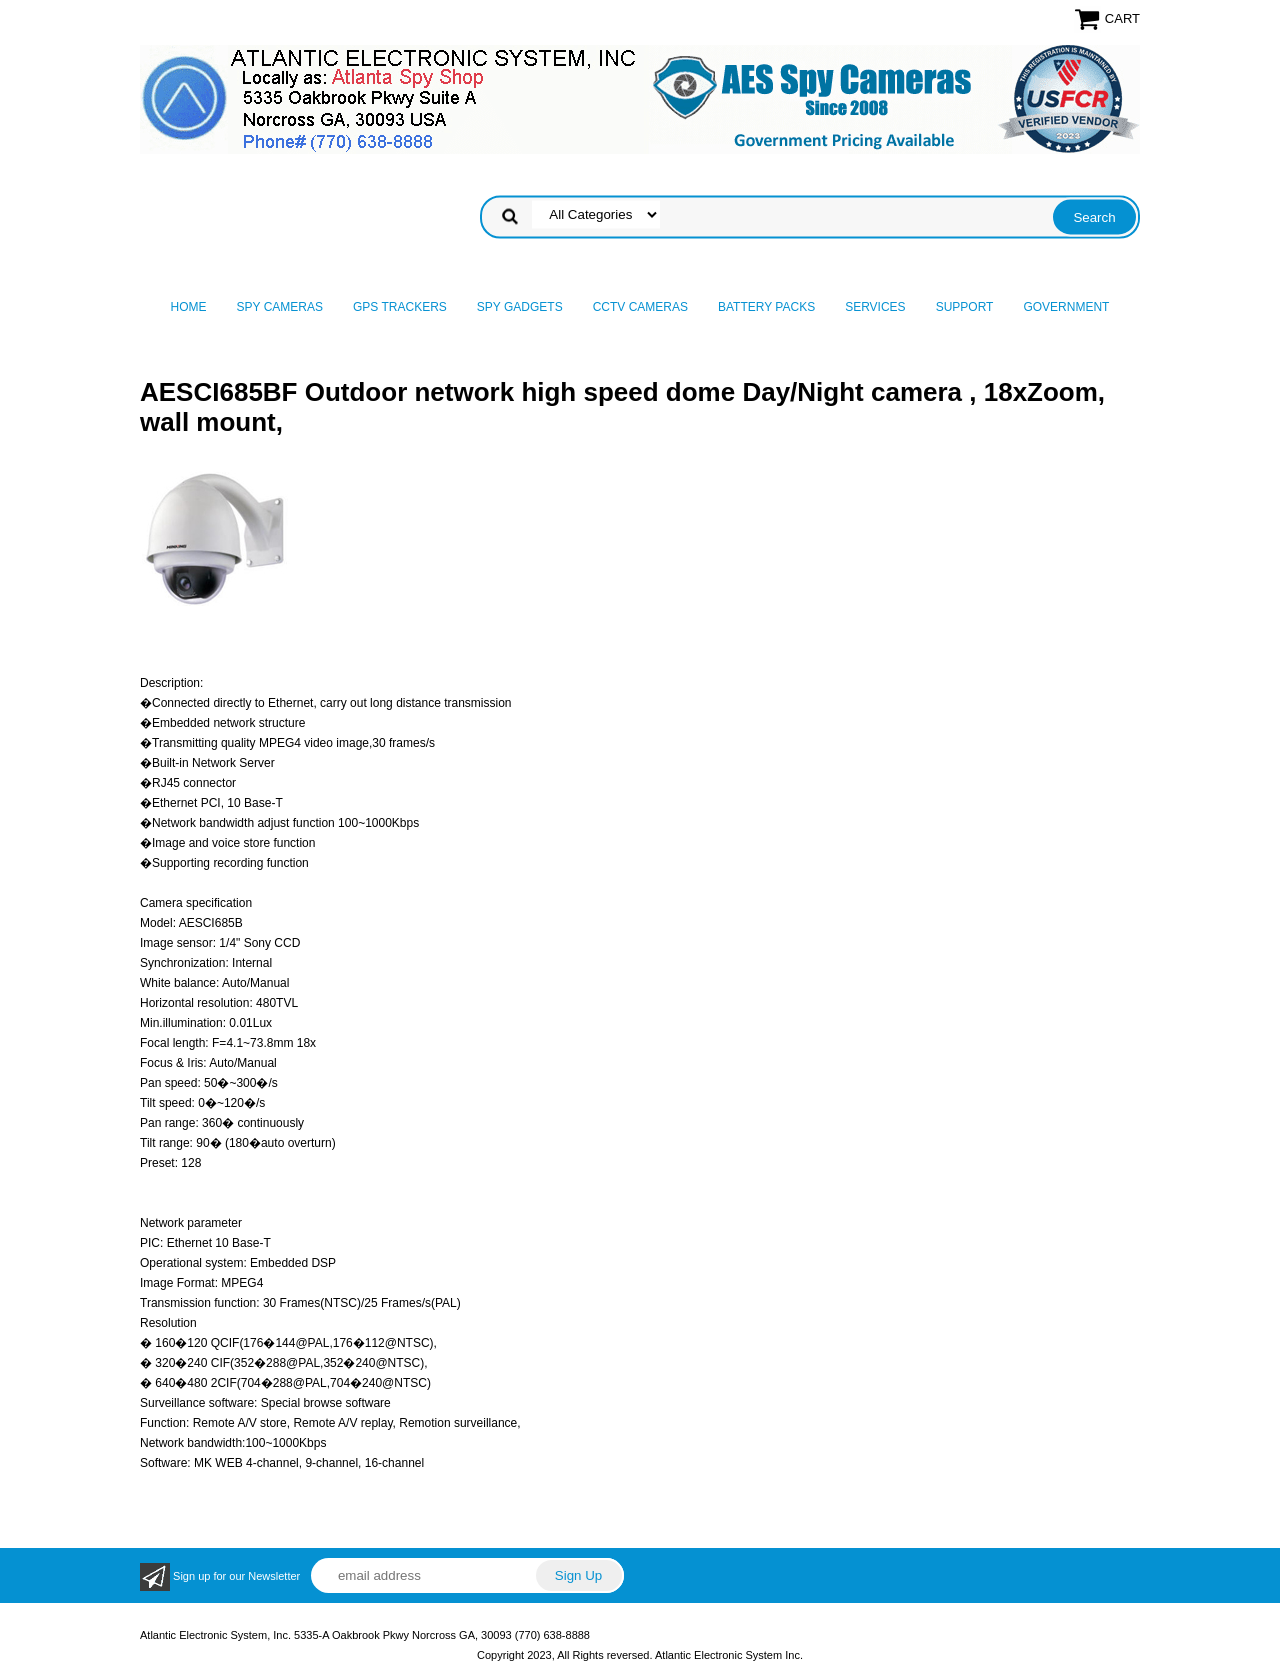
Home (189, 307)
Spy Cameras (280, 307)
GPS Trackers (400, 307)
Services (875, 307)
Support (965, 307)
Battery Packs (766, 307)
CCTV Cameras (640, 307)
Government (1066, 307)
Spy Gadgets (520, 307)
